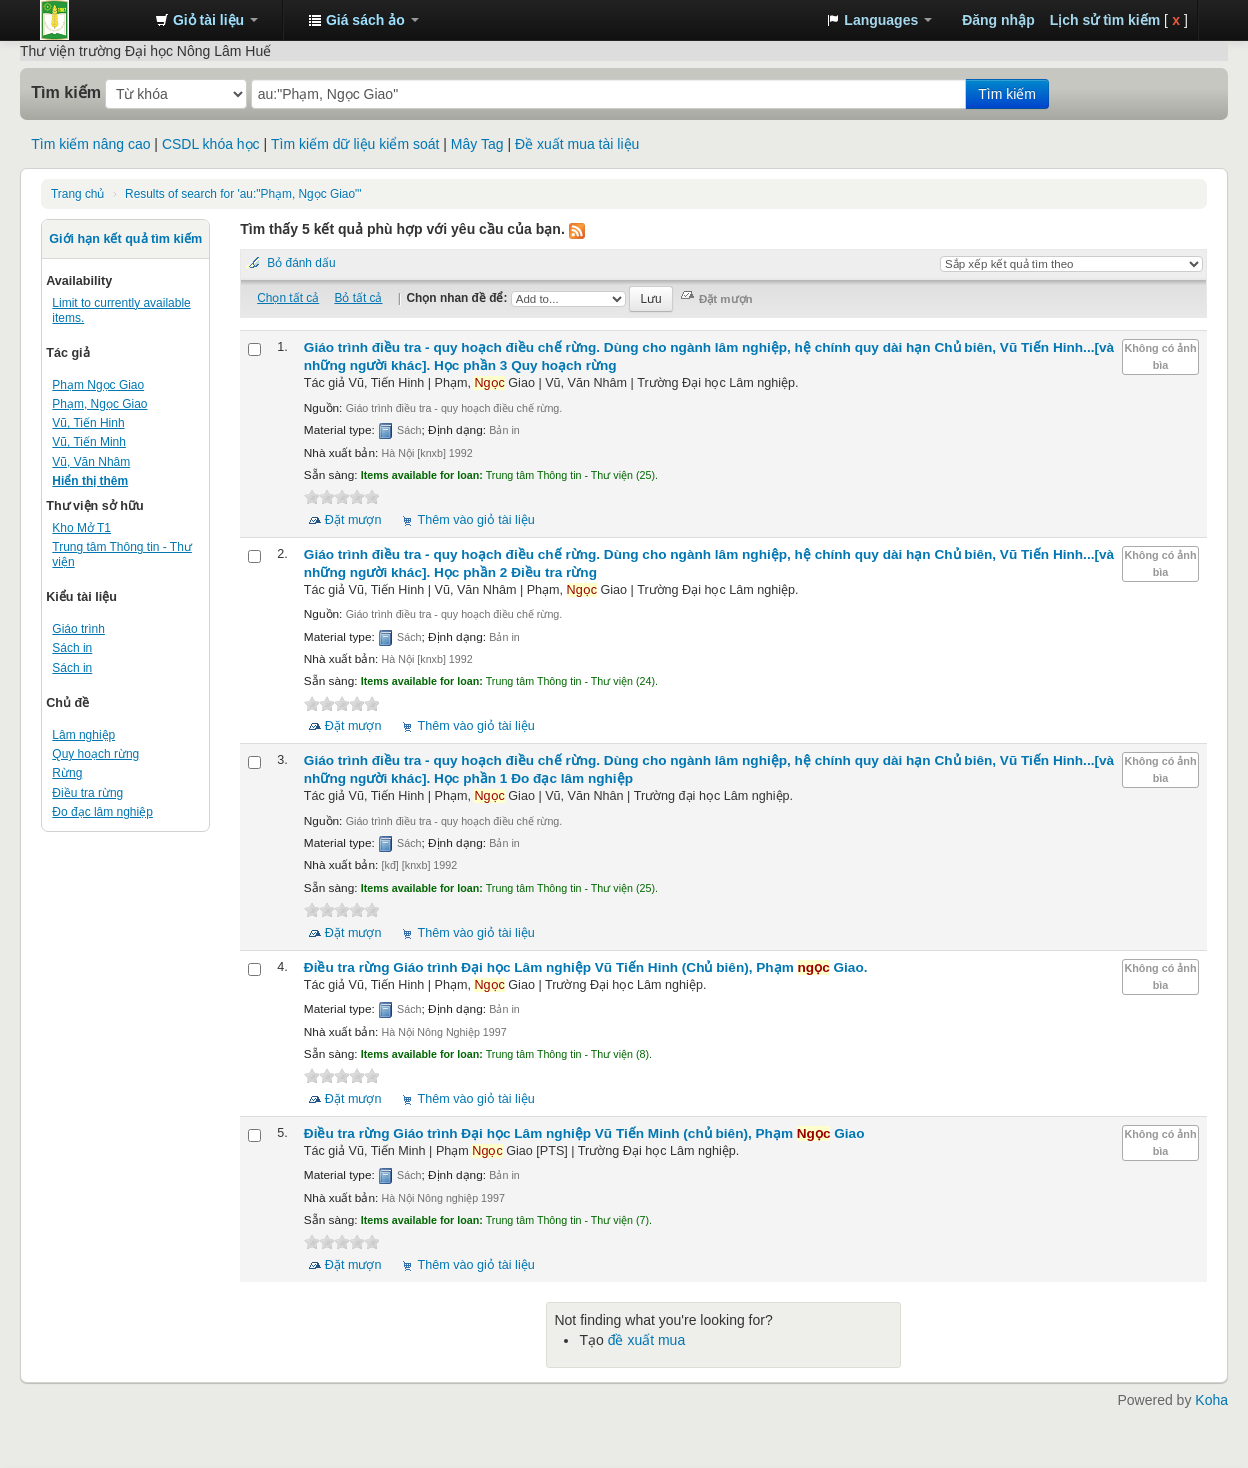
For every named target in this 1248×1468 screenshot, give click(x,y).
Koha (1211, 1400)
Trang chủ (77, 194)
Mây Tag (477, 144)
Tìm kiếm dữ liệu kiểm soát (355, 144)
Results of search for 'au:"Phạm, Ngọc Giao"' (243, 194)
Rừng (67, 773)
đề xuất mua (646, 1340)
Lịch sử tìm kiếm (1105, 20)
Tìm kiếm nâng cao (90, 144)
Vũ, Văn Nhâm (91, 462)
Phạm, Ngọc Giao (99, 404)
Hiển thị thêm (90, 481)
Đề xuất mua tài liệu (577, 144)
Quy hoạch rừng (95, 754)
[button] (206, 20)
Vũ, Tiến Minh (89, 442)
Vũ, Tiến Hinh (88, 423)
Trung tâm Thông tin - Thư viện (90, 20)
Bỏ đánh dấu (301, 263)
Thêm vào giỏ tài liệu (476, 520)
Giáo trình (78, 629)
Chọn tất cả (288, 298)
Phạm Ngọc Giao (98, 385)
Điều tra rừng (87, 793)
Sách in (72, 648)
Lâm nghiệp (83, 735)
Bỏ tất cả (358, 298)
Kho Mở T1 (81, 528)
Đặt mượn (353, 520)
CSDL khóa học (211, 144)
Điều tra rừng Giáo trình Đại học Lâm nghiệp (586, 967)
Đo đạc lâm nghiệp (102, 812)
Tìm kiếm (66, 92)
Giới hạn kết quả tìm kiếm (125, 239)
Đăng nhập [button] (998, 20)
